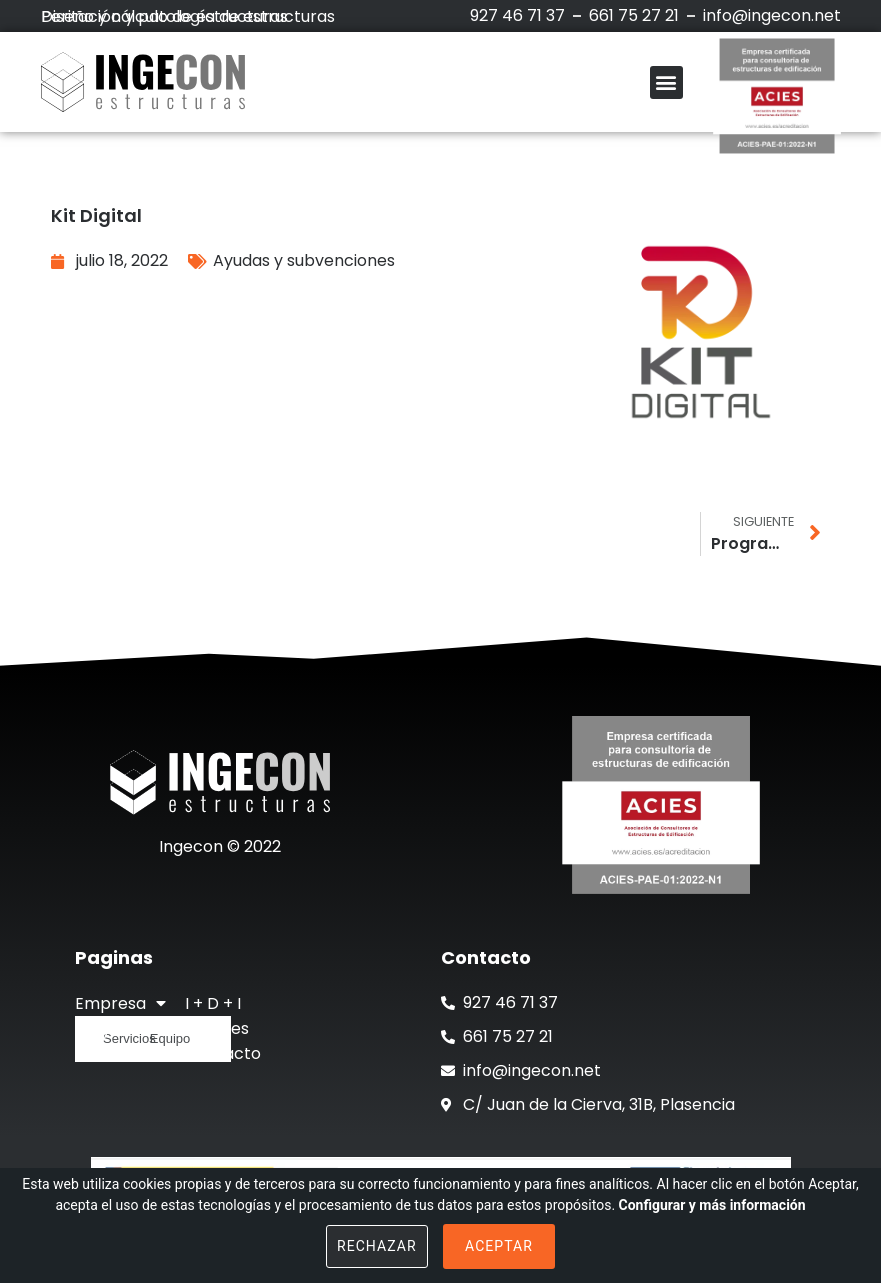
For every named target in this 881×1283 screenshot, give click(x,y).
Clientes (217, 1028)
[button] (666, 82)
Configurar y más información (712, 1205)
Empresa (120, 1003)
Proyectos (115, 1028)
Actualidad (117, 1053)
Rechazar (377, 1246)
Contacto (223, 1053)
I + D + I (213, 1003)
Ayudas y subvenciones (304, 260)
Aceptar (499, 1246)
